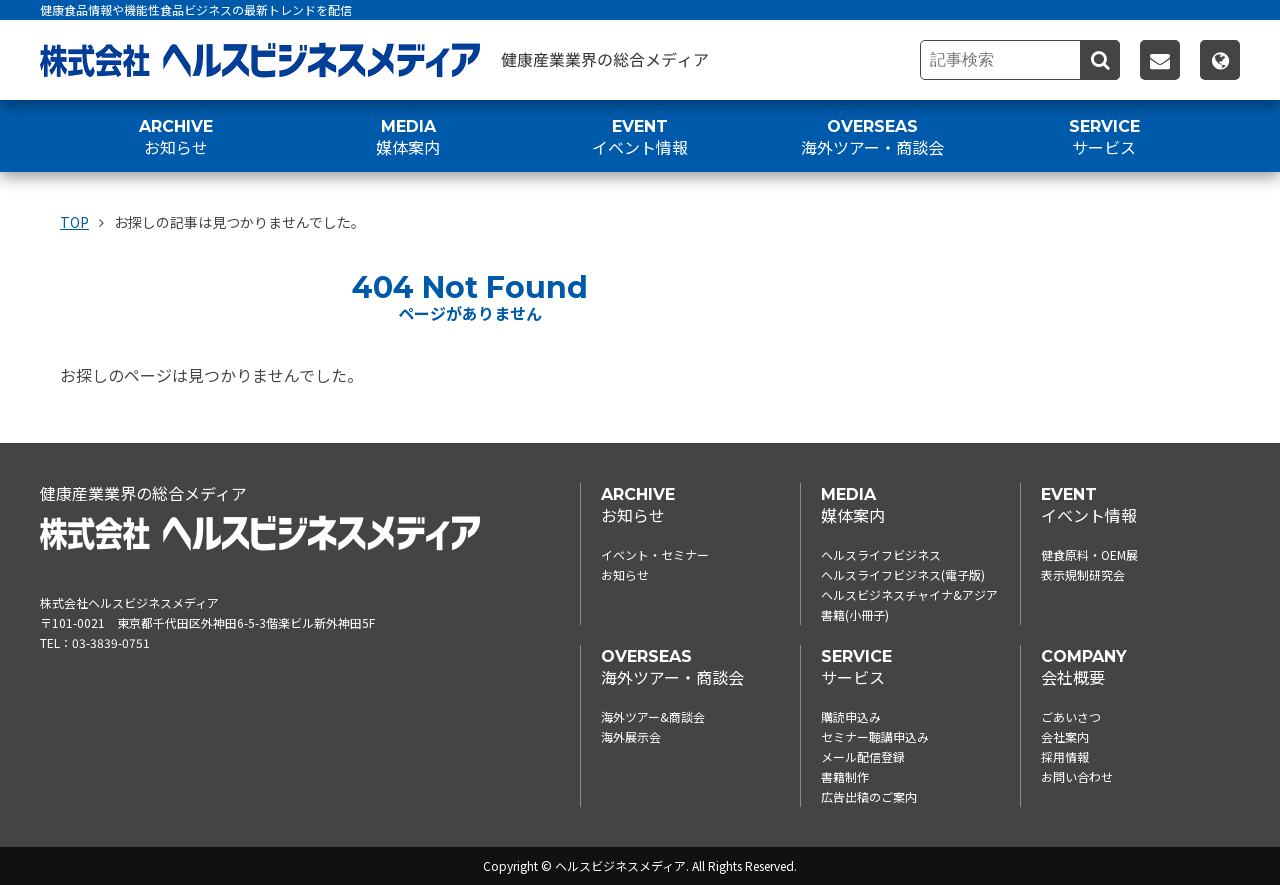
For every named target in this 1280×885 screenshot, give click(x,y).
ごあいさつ (1071, 716)
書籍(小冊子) (855, 614)
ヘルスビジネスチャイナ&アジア (909, 594)
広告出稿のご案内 (869, 796)
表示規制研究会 (1083, 574)
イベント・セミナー (655, 554)
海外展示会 (631, 736)
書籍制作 (845, 776)
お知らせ (625, 574)
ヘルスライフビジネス (881, 554)
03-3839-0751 (111, 642)
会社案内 (1065, 736)
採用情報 (1065, 756)
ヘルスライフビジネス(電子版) (903, 574)
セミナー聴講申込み (875, 736)
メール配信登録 (863, 756)
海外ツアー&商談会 (653, 716)
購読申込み (851, 716)
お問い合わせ (1077, 776)
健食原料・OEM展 (1089, 554)
